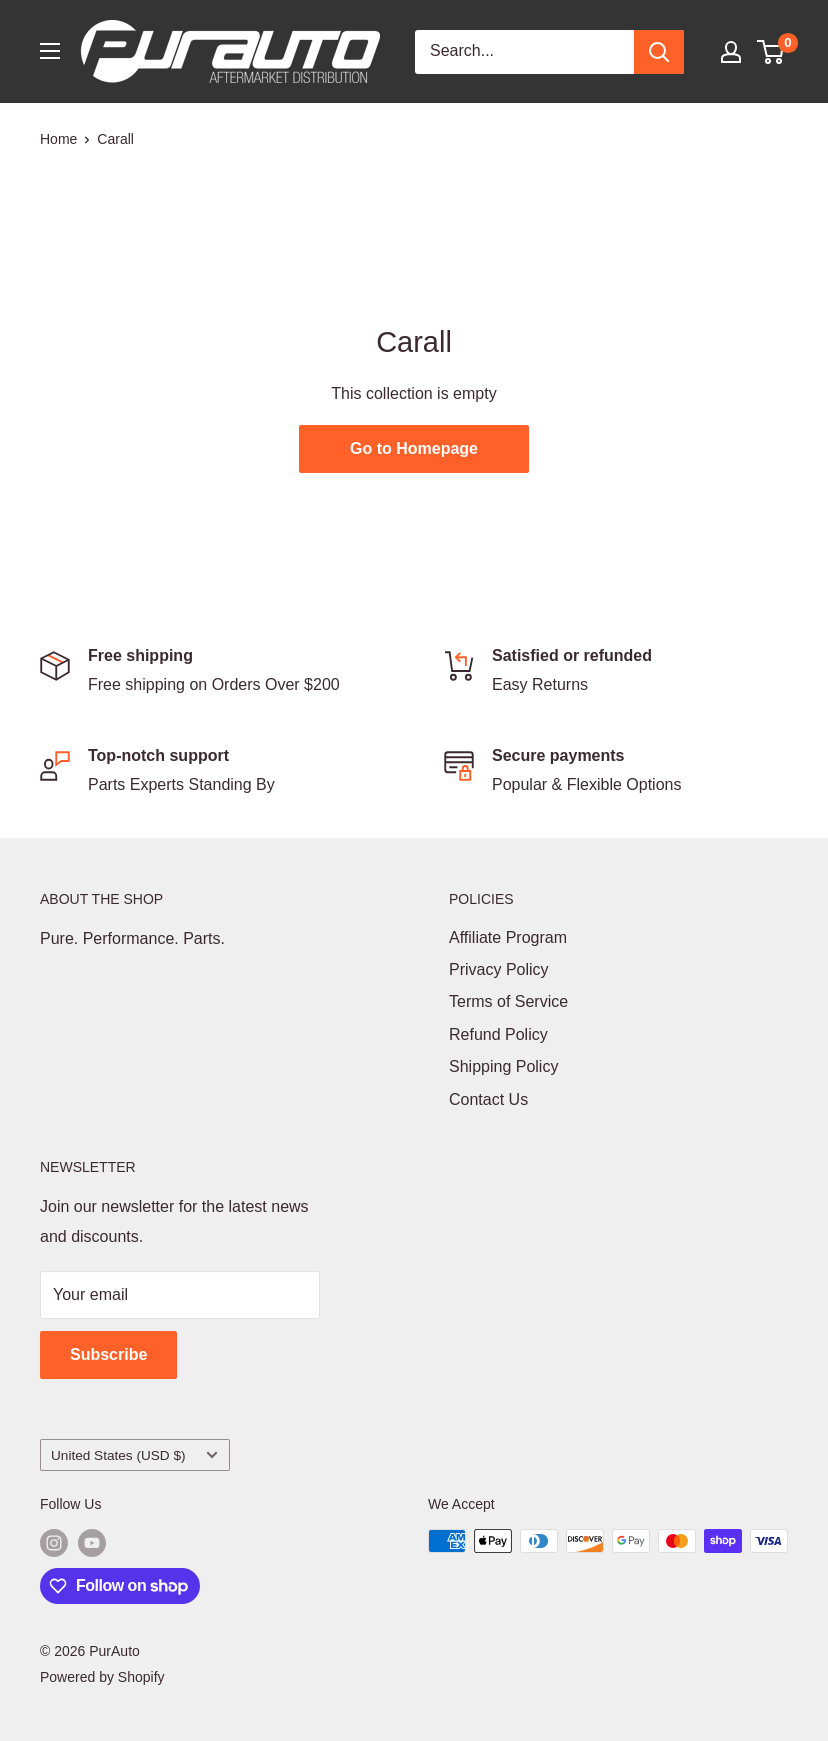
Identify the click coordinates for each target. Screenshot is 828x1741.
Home (58, 139)
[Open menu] (50, 51)
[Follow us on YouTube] (92, 1543)
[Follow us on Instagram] (54, 1543)
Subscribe (108, 1354)
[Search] (659, 52)
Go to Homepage (414, 448)
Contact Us (488, 1099)
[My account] (731, 52)
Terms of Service (508, 1001)
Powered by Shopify (102, 1677)
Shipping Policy (503, 1066)
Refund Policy (498, 1034)
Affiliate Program (508, 937)
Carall (115, 139)
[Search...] (524, 52)
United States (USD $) (134, 1455)
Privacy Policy (499, 969)
